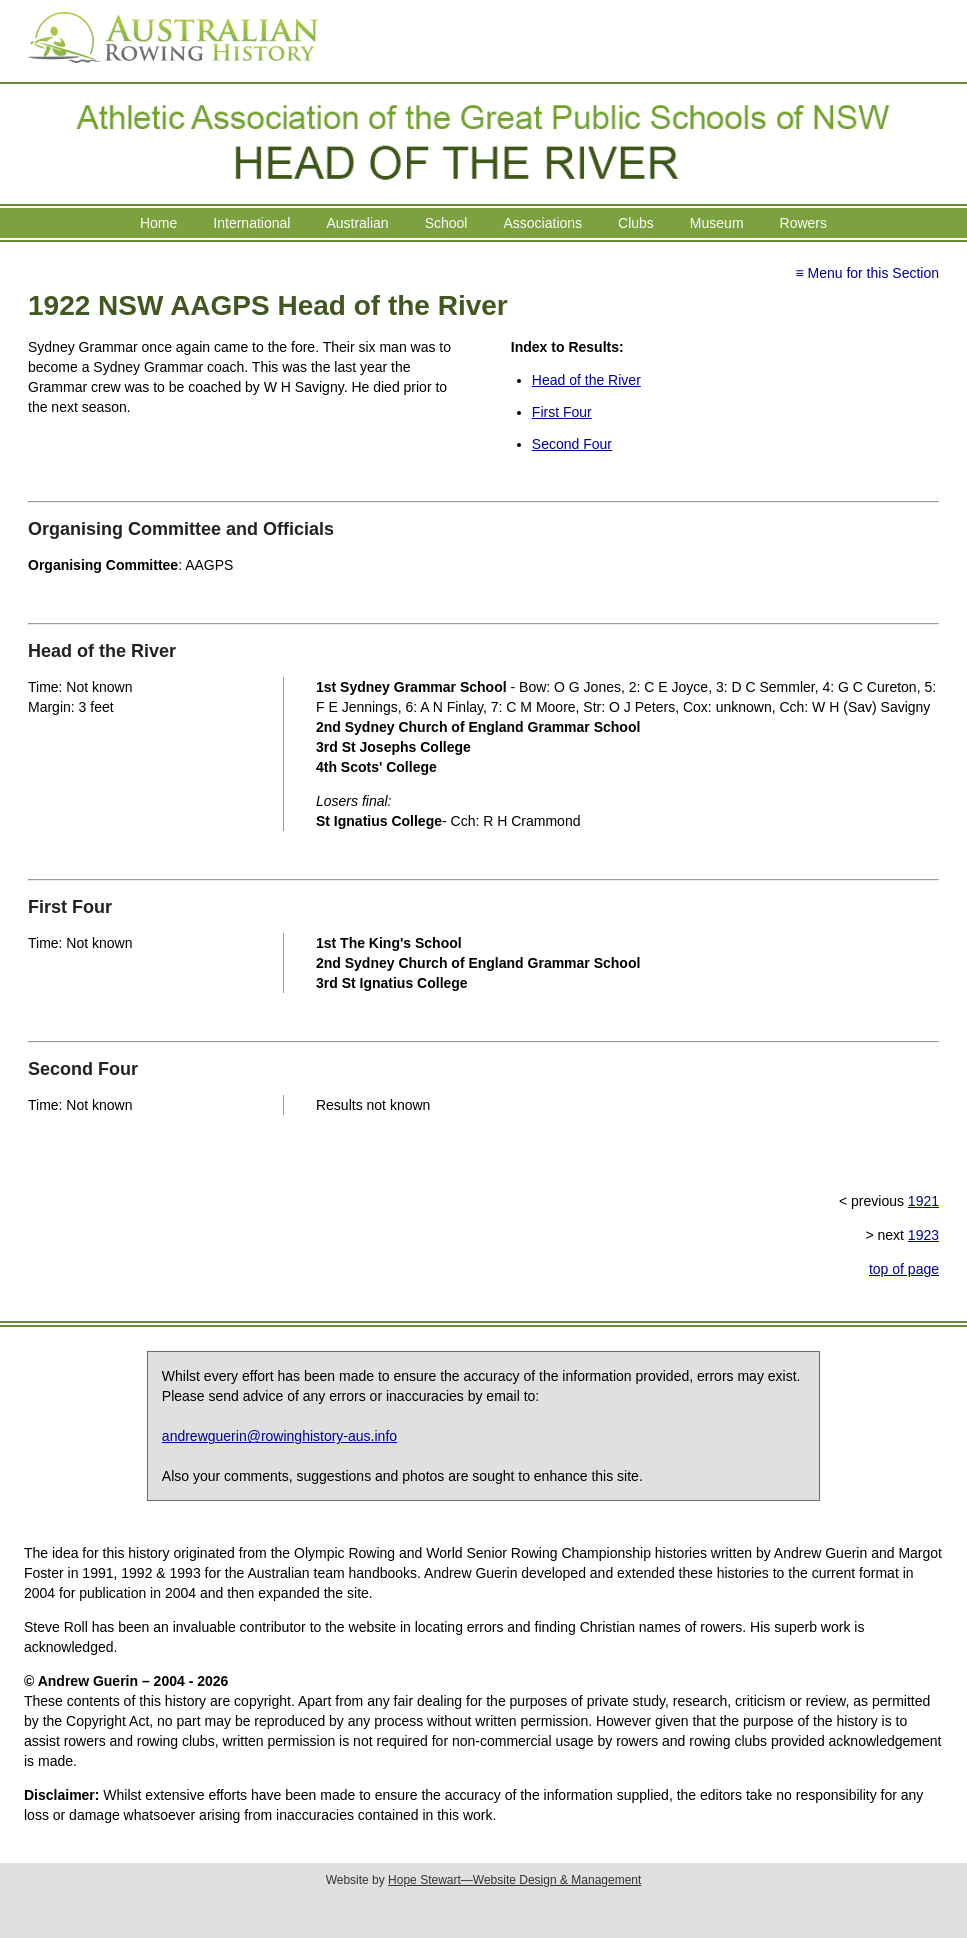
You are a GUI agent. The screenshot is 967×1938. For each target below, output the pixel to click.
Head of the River (586, 380)
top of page (904, 1269)
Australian (357, 223)
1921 (923, 1201)
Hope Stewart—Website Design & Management (514, 1880)
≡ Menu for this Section (867, 273)
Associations (542, 223)
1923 (923, 1235)
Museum (717, 223)
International (251, 223)
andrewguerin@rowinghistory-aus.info (279, 1436)
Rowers (803, 223)
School (446, 223)
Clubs (636, 223)
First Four (562, 412)
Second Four (572, 444)
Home (158, 223)
